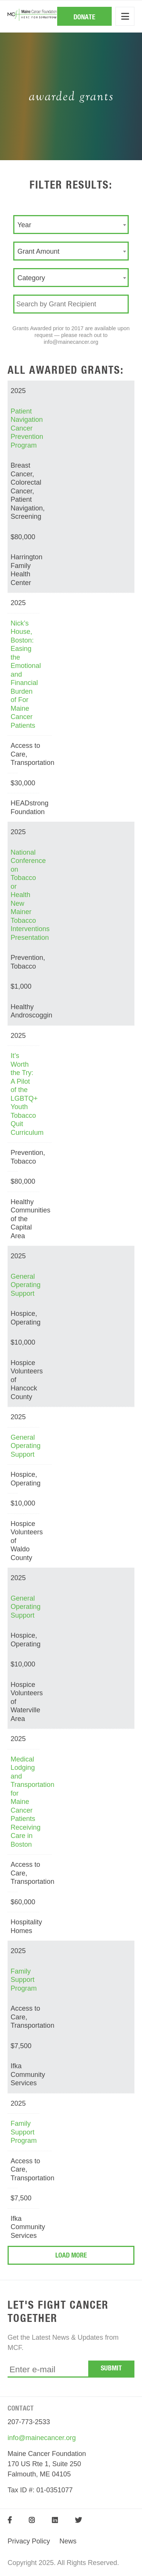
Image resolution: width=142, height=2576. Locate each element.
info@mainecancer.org (42, 2438)
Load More (71, 2255)
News (67, 2541)
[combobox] (71, 224)
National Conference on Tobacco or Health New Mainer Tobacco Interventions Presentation (30, 895)
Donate (84, 17)
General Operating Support (26, 1285)
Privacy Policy (29, 2541)
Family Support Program (24, 1979)
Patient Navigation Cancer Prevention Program (27, 428)
